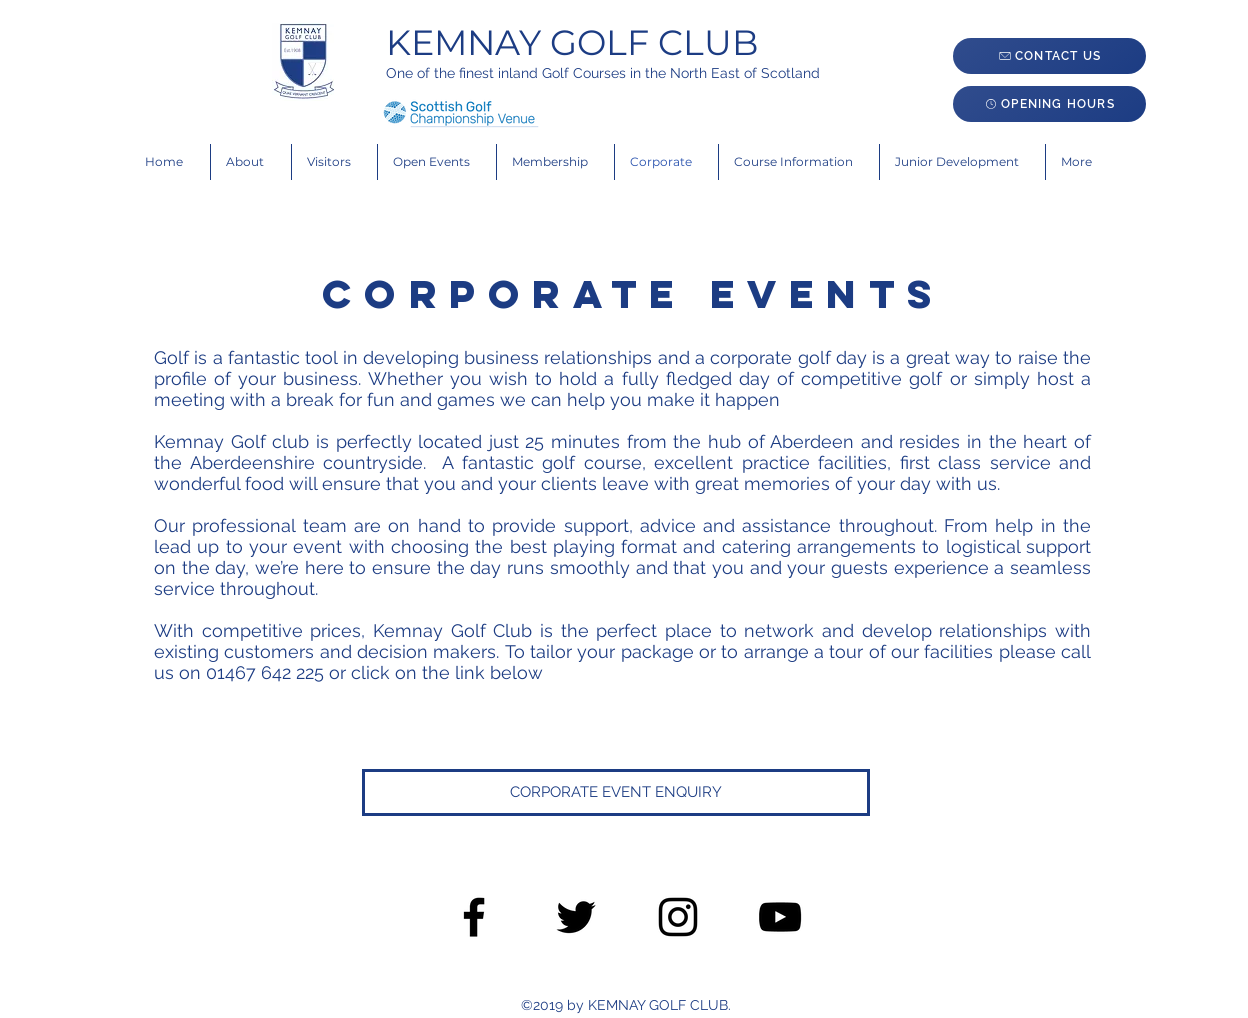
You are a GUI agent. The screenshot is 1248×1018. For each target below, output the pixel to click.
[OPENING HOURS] (1049, 104)
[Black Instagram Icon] (678, 917)
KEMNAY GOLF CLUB (572, 42)
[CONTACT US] (1049, 56)
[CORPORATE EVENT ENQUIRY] (616, 792)
